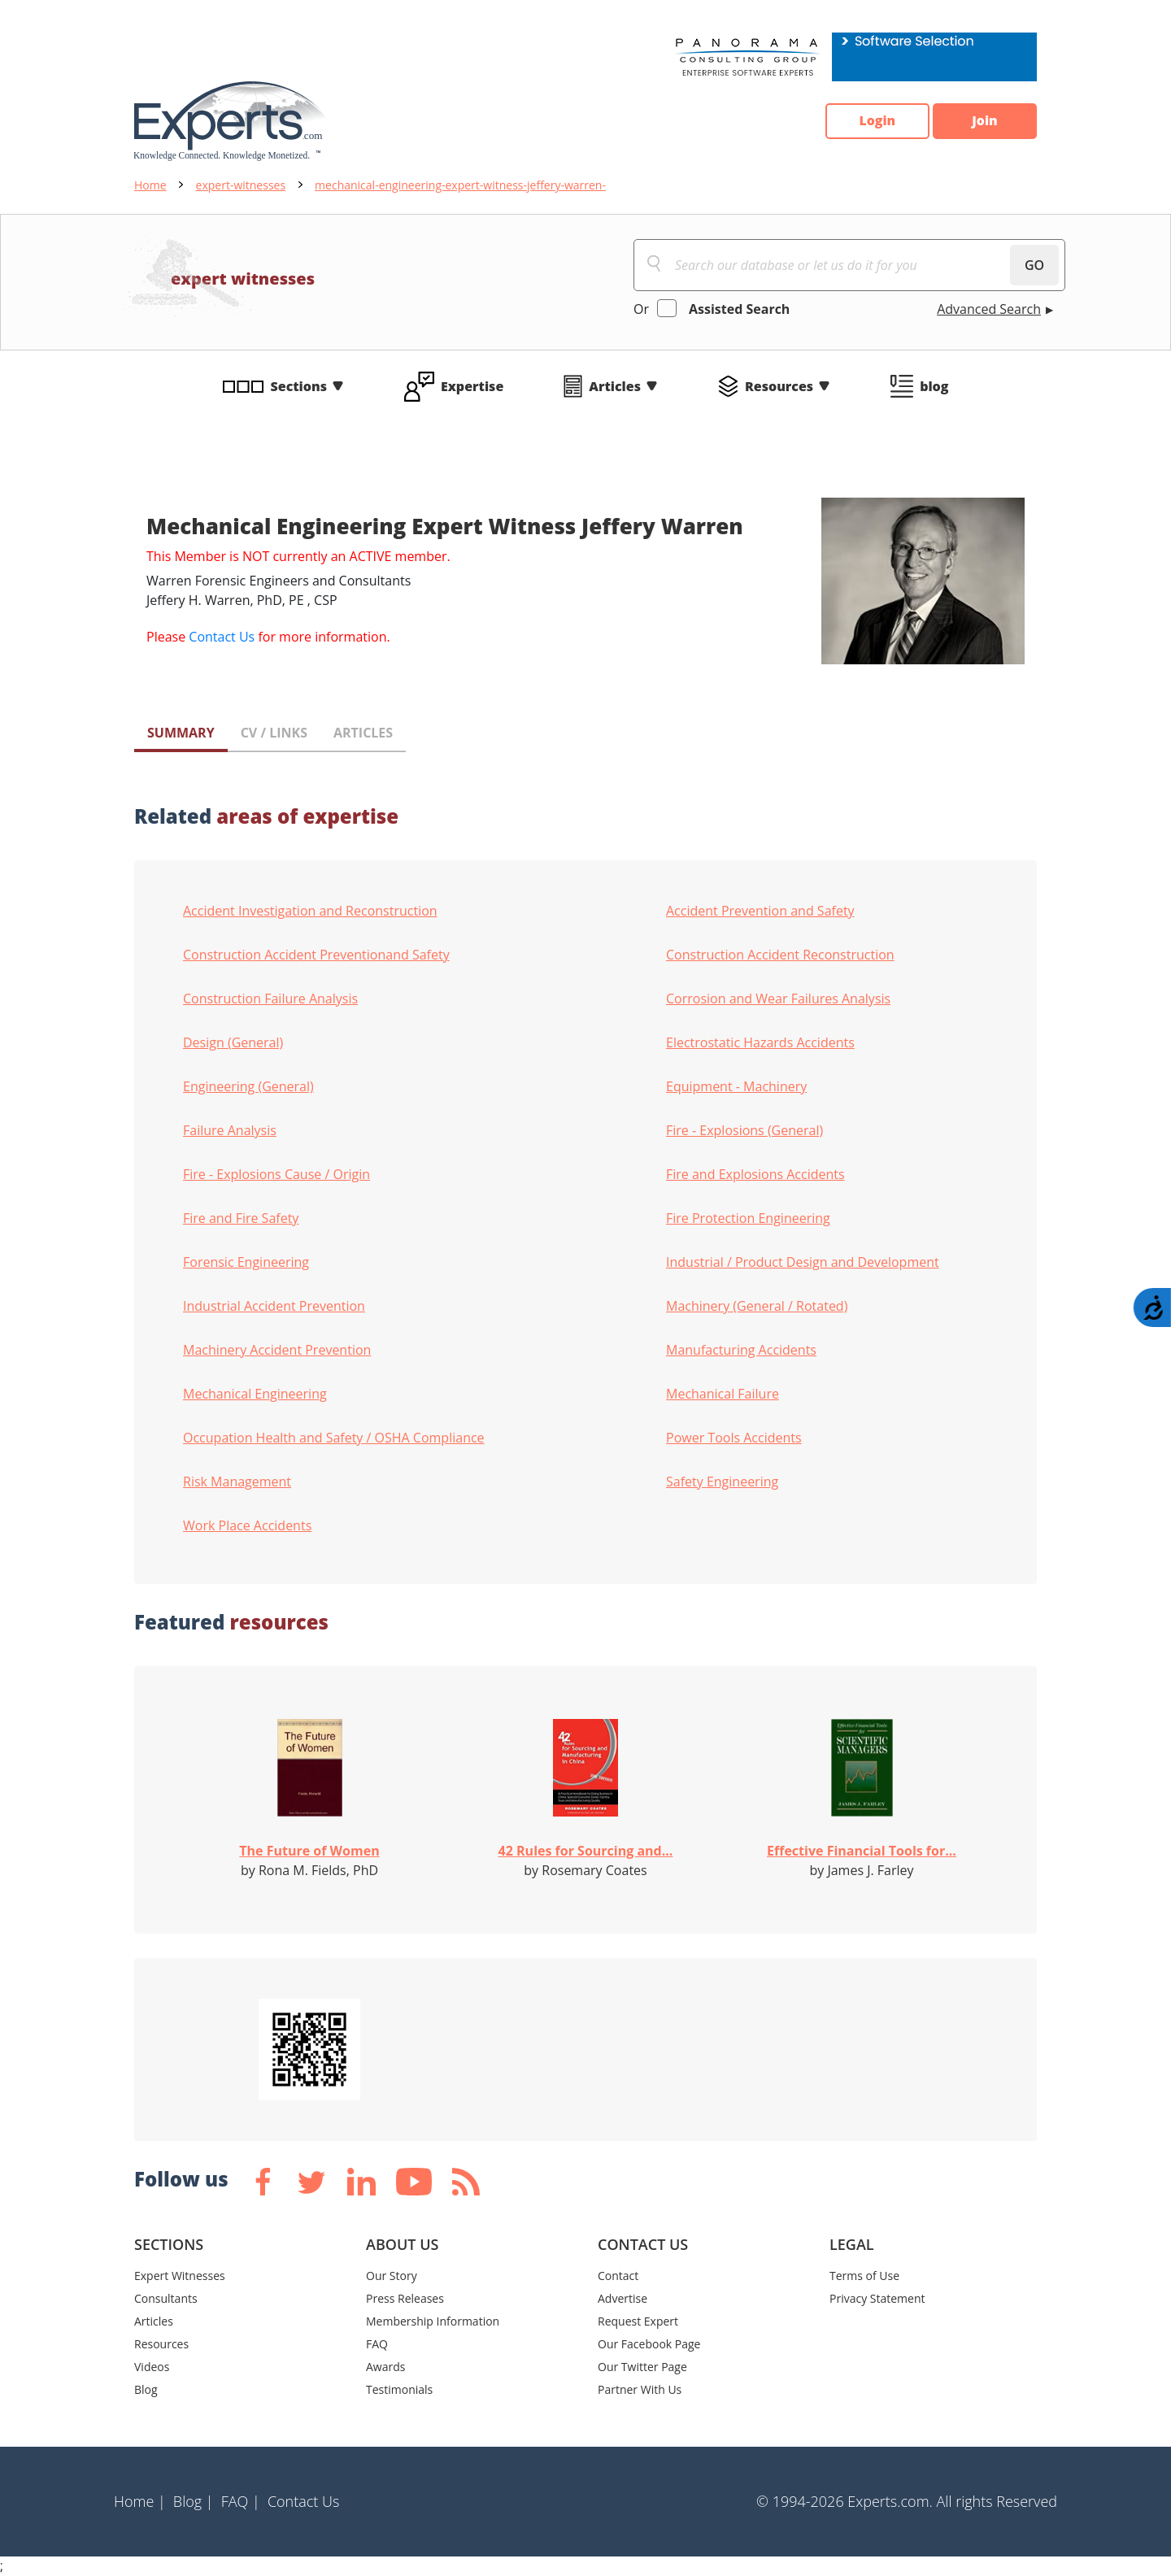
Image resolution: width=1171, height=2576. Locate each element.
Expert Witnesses (179, 2275)
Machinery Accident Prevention (277, 1350)
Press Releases (405, 2298)
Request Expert (638, 2321)
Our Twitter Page (642, 2366)
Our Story (391, 2275)
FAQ (377, 2344)
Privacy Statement (877, 2298)
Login (874, 121)
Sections (299, 386)
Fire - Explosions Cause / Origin (276, 1174)
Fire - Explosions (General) (744, 1130)
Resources (779, 386)
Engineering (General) (248, 1086)
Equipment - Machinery (736, 1086)
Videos (151, 2366)
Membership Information (432, 2321)
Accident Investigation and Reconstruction (310, 911)
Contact (618, 2275)
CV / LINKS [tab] (274, 733)
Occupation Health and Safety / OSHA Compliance (334, 1438)
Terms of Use (864, 2275)
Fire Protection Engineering (748, 1218)
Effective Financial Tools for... (861, 1851)
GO (1034, 265)
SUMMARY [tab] (181, 733)
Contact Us (222, 637)
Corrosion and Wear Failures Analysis (778, 998)
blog (934, 386)
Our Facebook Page (649, 2344)
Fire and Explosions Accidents (755, 1174)
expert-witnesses (241, 185)
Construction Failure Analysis (270, 998)
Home (150, 185)
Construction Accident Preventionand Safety (316, 955)
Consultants (166, 2298)
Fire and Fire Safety (240, 1218)
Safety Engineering (722, 1481)
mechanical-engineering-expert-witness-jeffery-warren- (460, 185)
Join (984, 121)
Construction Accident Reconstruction (780, 955)
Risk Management (237, 1481)
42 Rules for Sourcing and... (585, 1851)
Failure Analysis (229, 1130)
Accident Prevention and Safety (760, 911)
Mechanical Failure (722, 1394)
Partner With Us (639, 2389)
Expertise (472, 386)
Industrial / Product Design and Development (802, 1262)
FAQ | (240, 2501)
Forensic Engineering (246, 1262)
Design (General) (233, 1042)
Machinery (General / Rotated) (756, 1306)
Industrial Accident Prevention (274, 1306)
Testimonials (399, 2389)
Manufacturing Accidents (741, 1350)
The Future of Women (309, 1851)
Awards (385, 2366)
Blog (146, 2389)
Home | (140, 2501)
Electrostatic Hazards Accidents (760, 1042)
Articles (615, 386)
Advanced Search (989, 309)
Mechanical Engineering (255, 1394)
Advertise (622, 2298)
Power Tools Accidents (734, 1438)
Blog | (193, 2501)
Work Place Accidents (247, 1525)
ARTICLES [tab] (363, 733)
